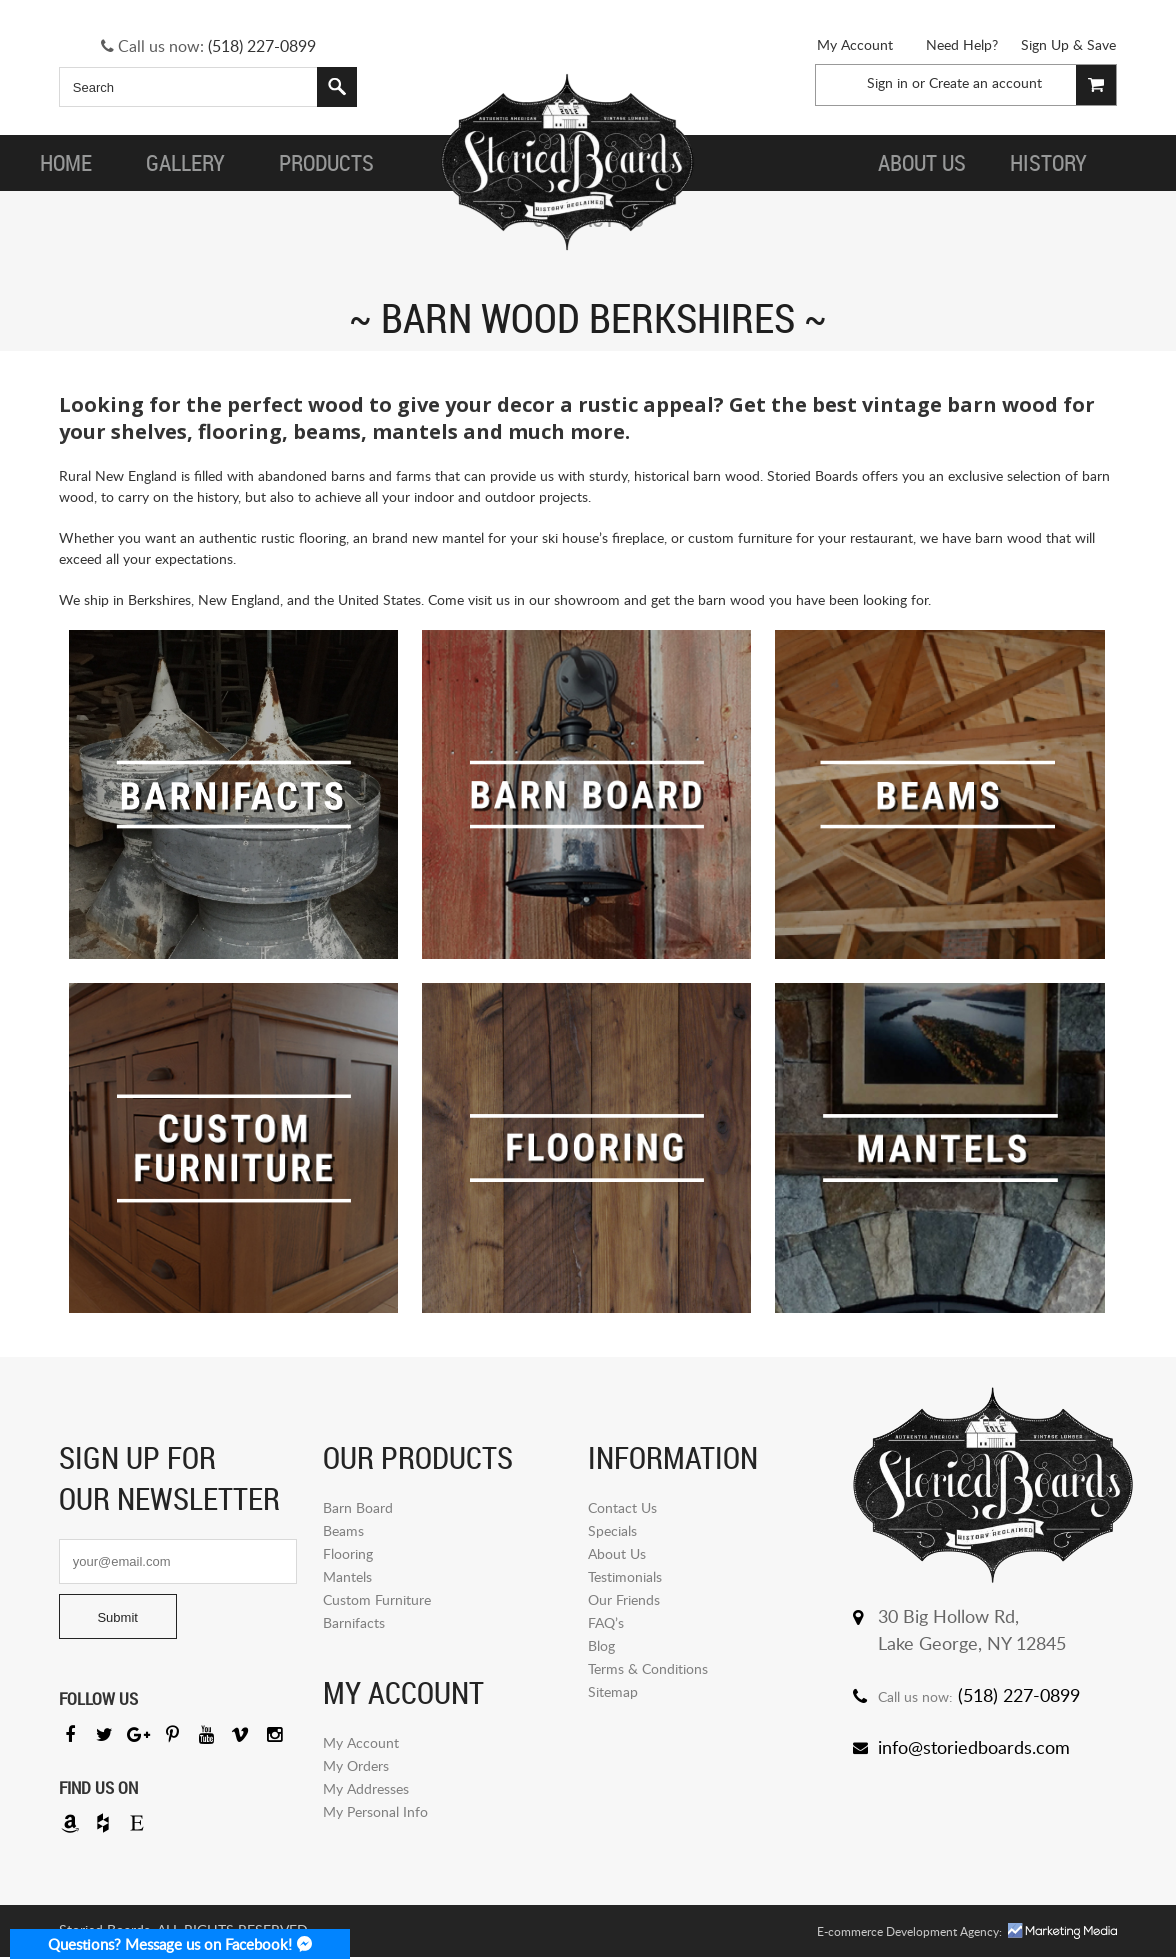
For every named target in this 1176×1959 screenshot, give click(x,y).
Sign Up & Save (1068, 44)
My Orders (356, 1765)
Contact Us (622, 1507)
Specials (612, 1530)
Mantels (347, 1576)
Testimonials (625, 1576)
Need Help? (962, 44)
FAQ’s (606, 1622)
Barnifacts (354, 1622)
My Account (855, 44)
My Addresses (366, 1788)
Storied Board (566, 163)
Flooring (348, 1553)
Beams (343, 1530)
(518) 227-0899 (262, 46)
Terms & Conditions (648, 1668)
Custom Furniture (377, 1599)
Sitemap (613, 1691)
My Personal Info (375, 1811)
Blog (601, 1645)
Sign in (887, 82)
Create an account (985, 82)
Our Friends (624, 1599)
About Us (617, 1553)
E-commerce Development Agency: (909, 1933)
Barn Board (358, 1507)
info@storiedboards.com (974, 1747)
